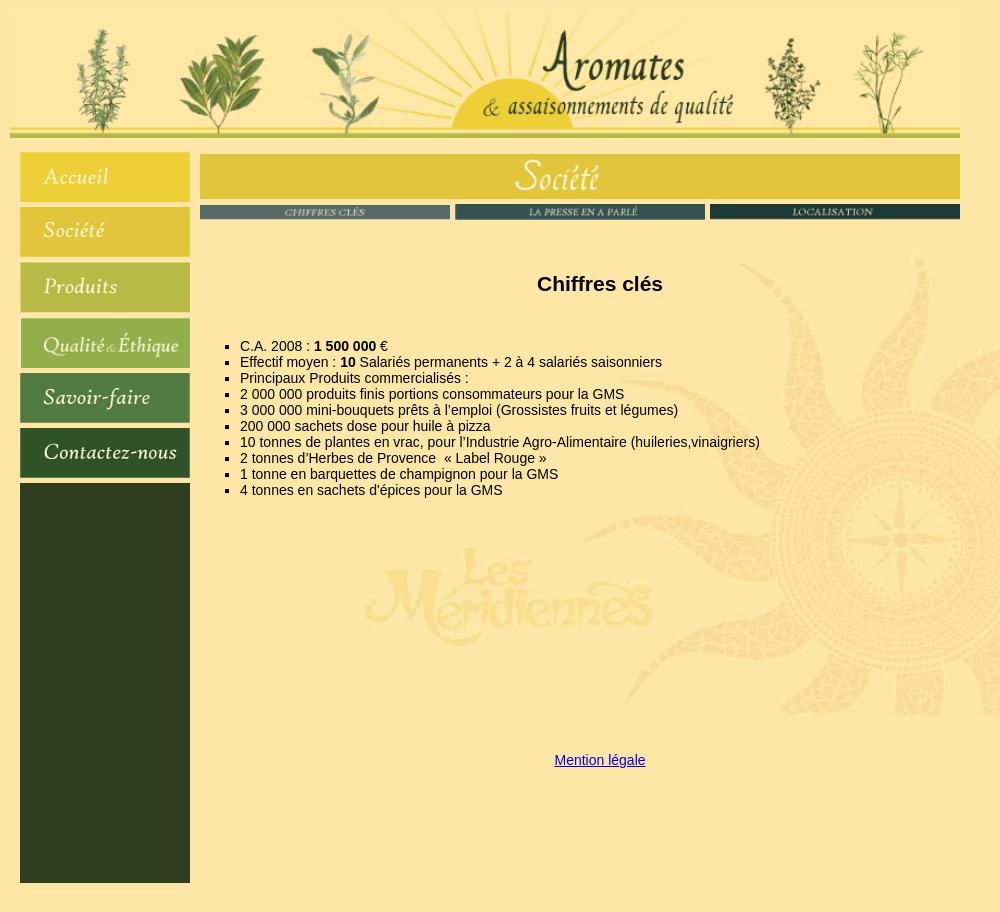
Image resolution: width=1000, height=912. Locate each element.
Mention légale (599, 760)
